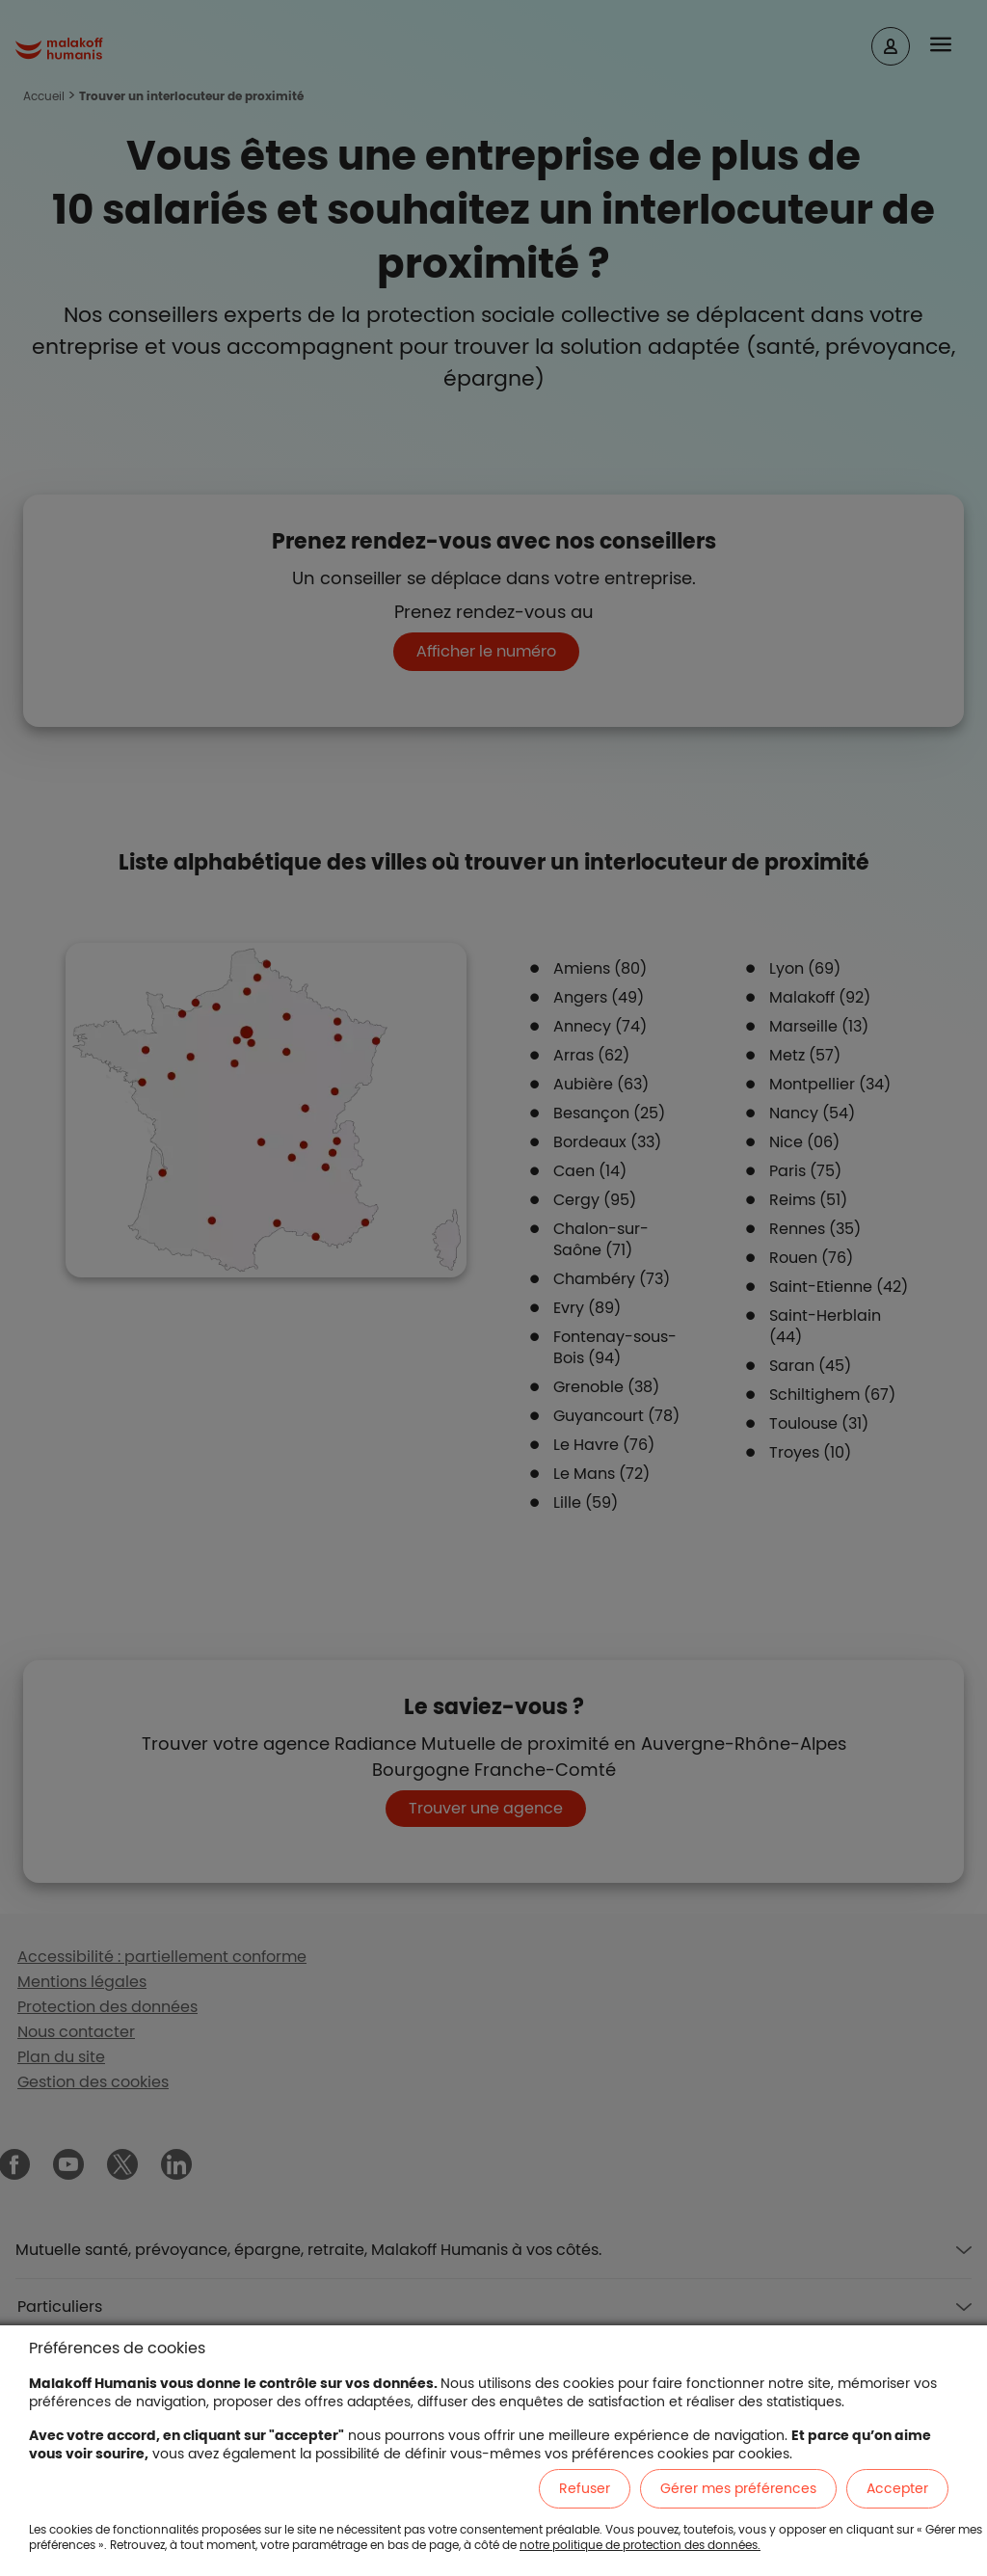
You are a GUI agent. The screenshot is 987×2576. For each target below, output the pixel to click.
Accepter (897, 2488)
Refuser (584, 2488)
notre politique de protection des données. (640, 2544)
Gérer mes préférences (738, 2488)
